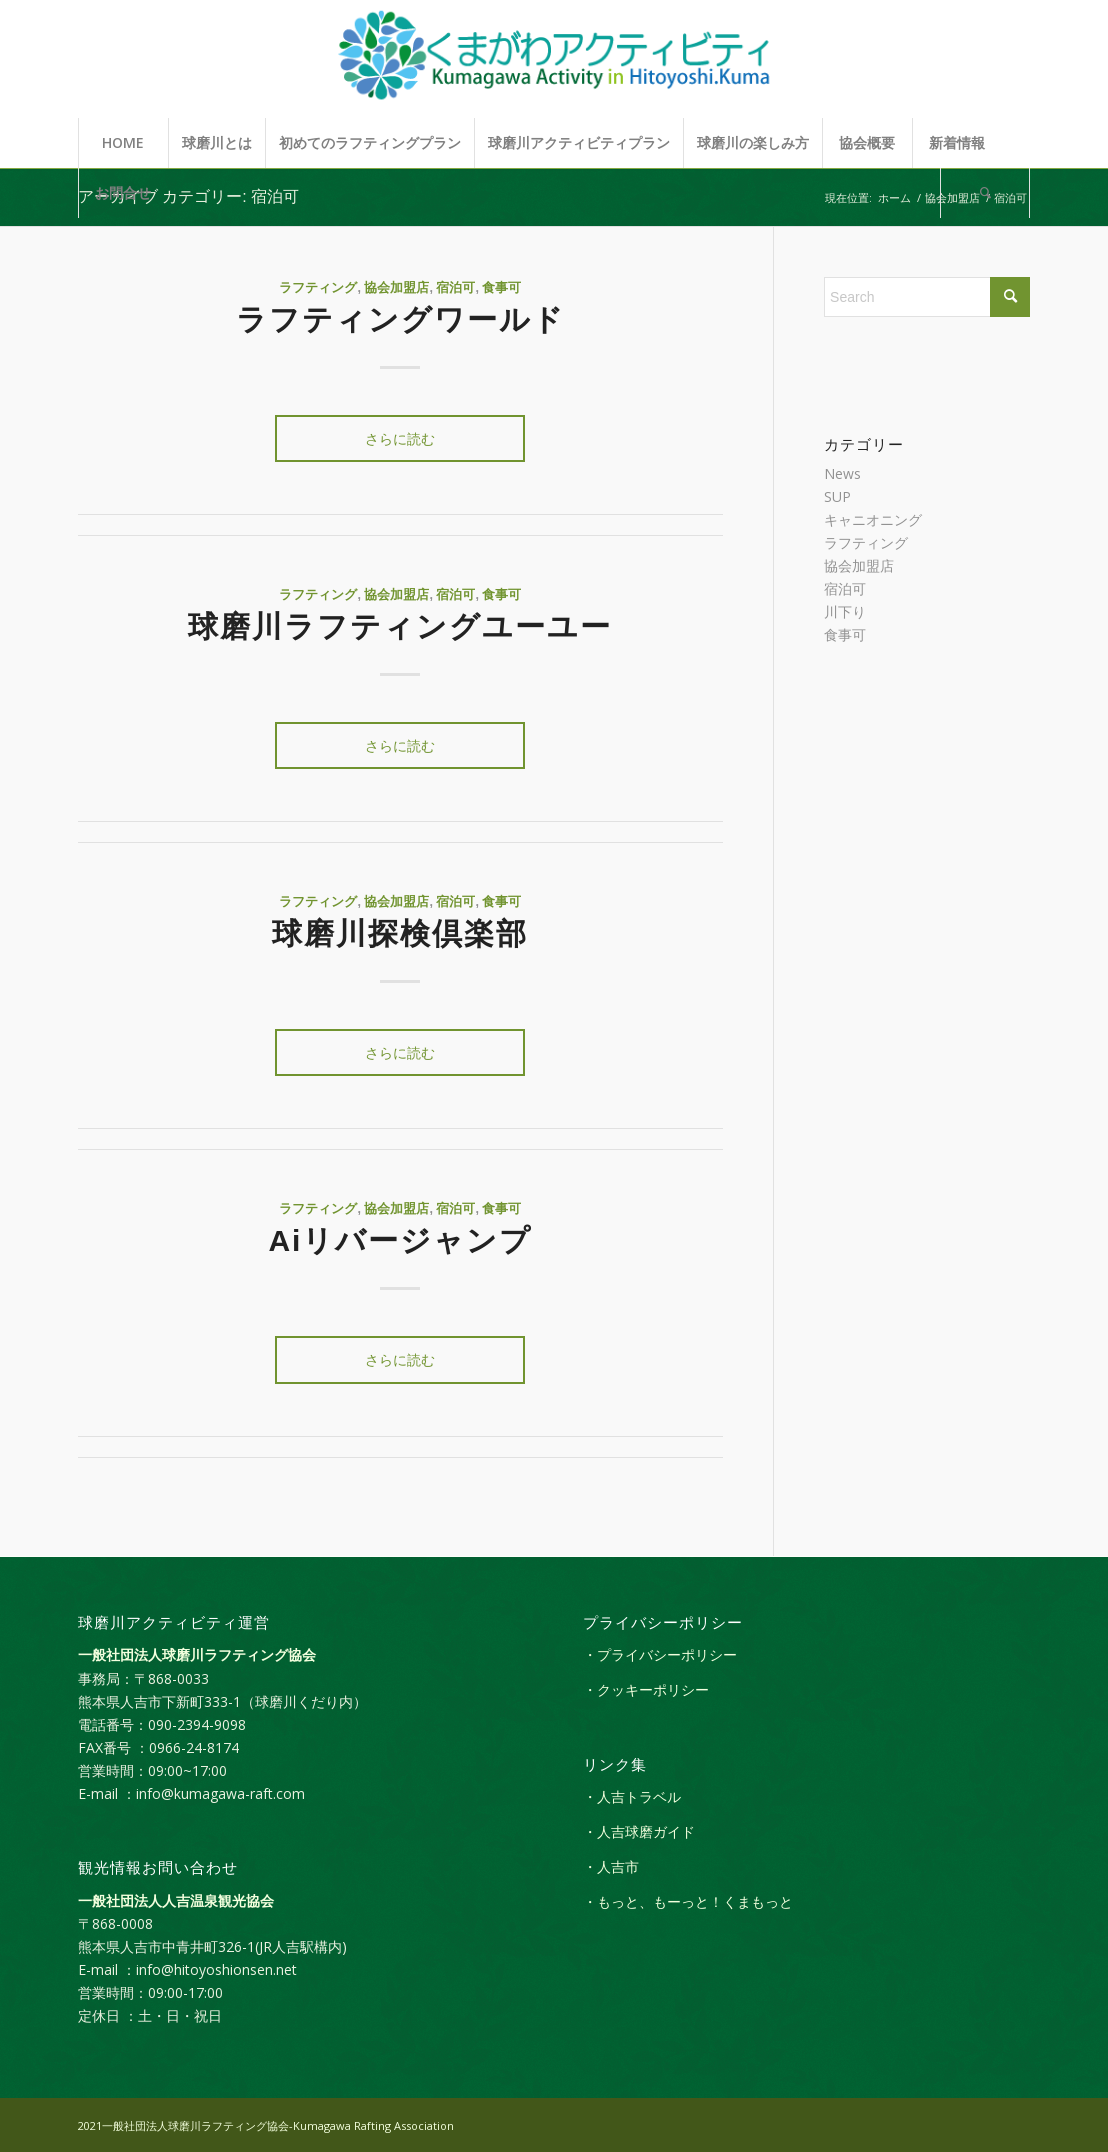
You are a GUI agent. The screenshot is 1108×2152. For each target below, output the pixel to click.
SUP (837, 496)
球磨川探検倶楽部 (400, 933)
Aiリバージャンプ (400, 1240)
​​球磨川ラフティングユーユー (400, 626)
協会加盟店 (396, 288)
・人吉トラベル (632, 1796)
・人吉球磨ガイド (639, 1831)
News (842, 473)
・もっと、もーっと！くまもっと (688, 1901)
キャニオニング (873, 519)
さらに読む (400, 438)
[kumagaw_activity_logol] (554, 59)
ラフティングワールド (400, 319)
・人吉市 (611, 1866)
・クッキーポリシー (646, 1689)
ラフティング (318, 288)
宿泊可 (455, 288)
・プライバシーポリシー (660, 1654)
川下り (845, 611)
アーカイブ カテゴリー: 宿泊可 (188, 196)
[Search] (985, 193)
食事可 (501, 288)
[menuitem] (123, 143)
